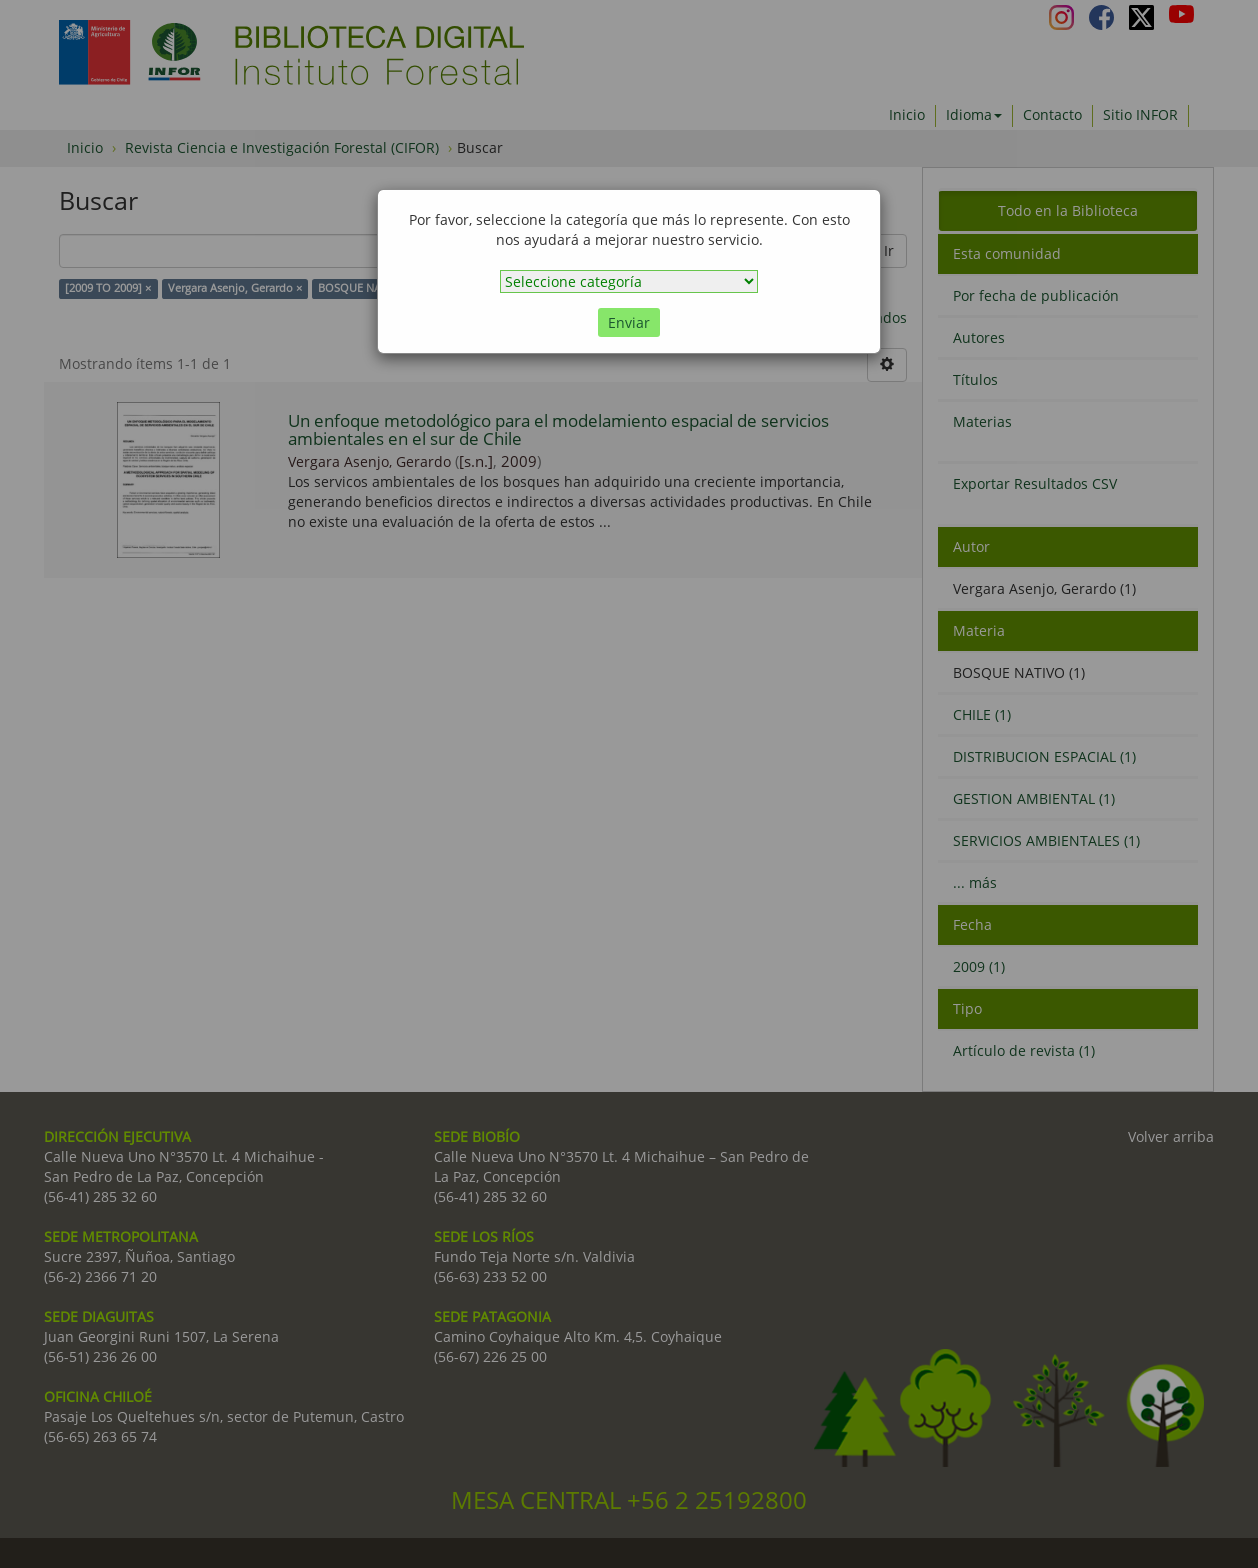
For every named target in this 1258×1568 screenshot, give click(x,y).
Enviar (629, 322)
